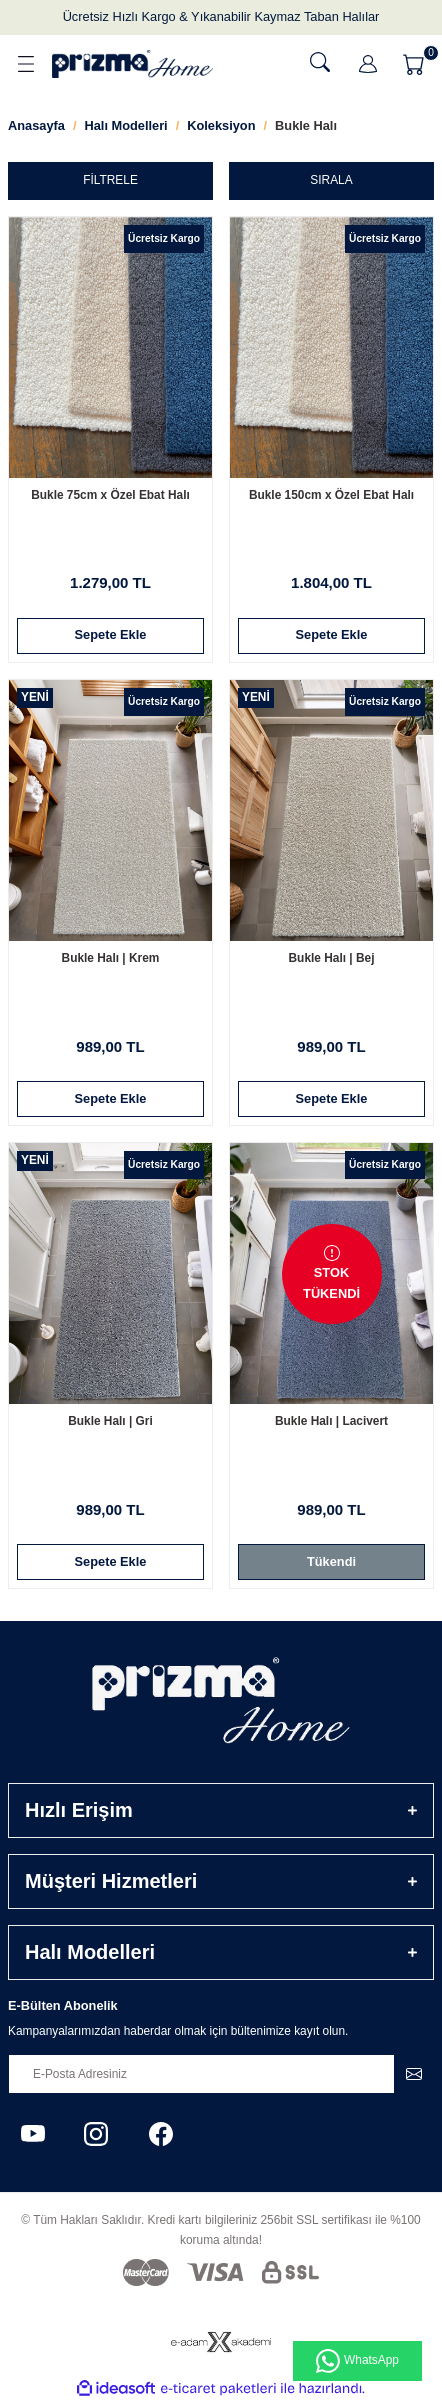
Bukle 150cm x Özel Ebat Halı (331, 495)
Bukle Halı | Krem (111, 958)
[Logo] (132, 63)
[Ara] (320, 62)
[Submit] (414, 2074)
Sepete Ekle (111, 634)
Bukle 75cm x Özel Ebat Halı (110, 495)
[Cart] (416, 64)
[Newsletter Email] (221, 2074)
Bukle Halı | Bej (332, 958)
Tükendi (331, 1561)
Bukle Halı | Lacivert (331, 1421)
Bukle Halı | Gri (110, 1421)
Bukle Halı (306, 125)
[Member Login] (368, 64)
